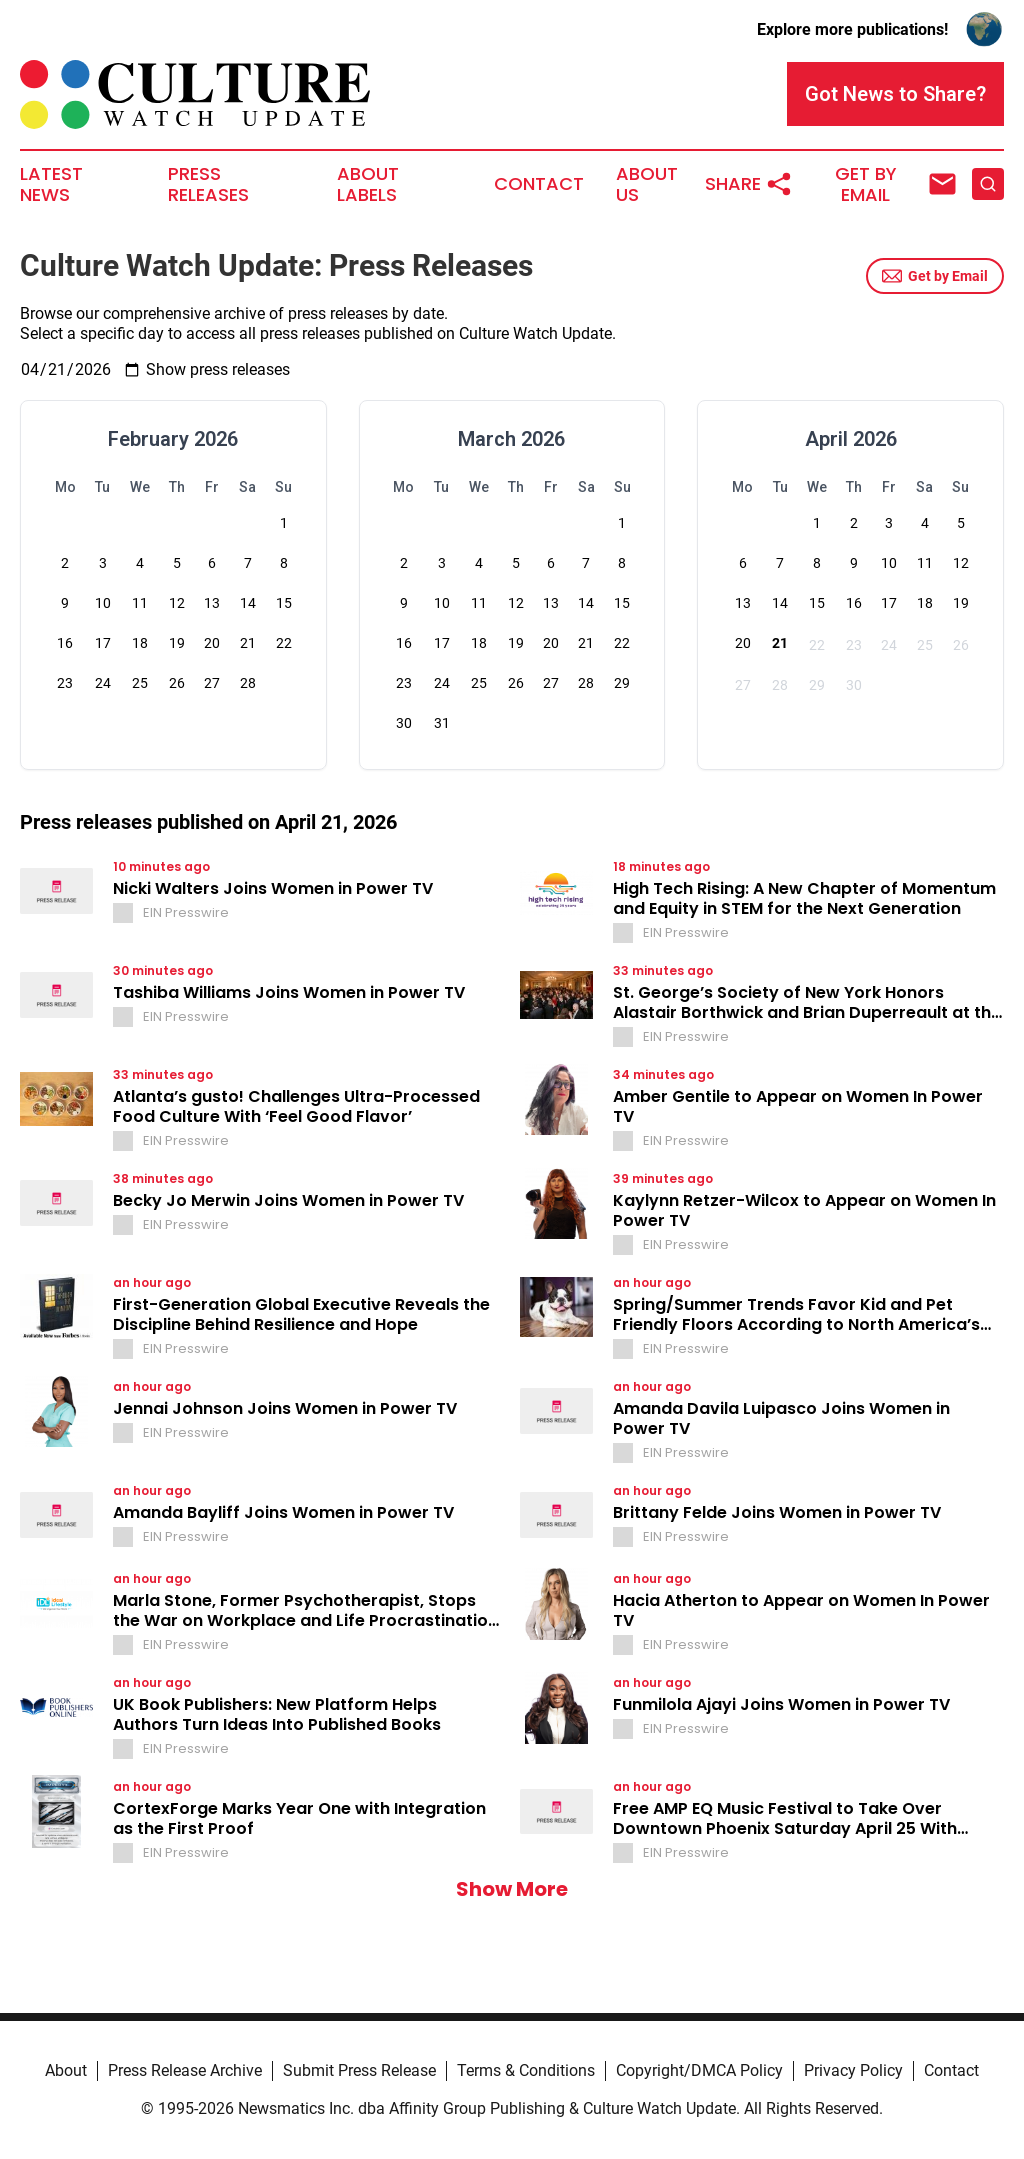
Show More (512, 1889)
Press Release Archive (185, 2070)
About (66, 2070)
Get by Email (935, 276)
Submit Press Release (359, 2070)
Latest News (51, 185)
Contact (539, 184)
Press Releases (208, 185)
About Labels (368, 185)
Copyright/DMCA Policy (699, 2070)
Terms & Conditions (526, 2070)
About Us (647, 185)
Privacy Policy (853, 2070)
